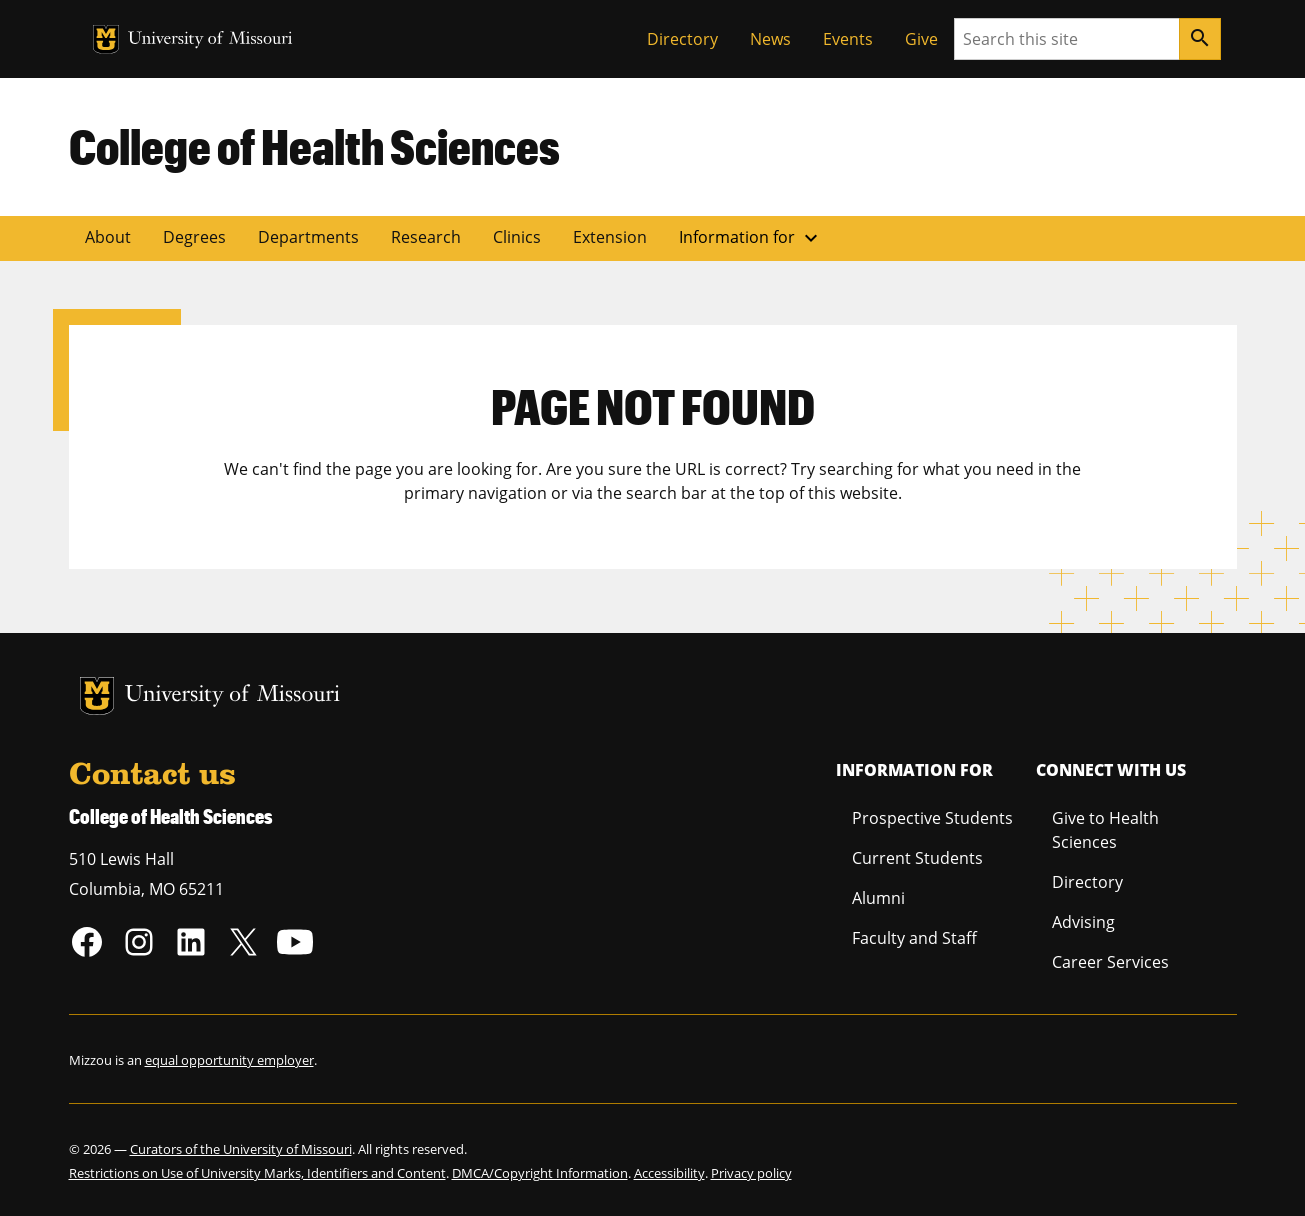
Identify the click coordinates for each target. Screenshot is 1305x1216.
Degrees (194, 237)
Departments (308, 237)
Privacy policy (751, 1173)
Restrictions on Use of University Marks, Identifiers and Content (257, 1173)
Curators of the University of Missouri (241, 1149)
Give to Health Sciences (1105, 830)
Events (848, 39)
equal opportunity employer (229, 1060)
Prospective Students (932, 818)
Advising (1083, 922)
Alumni (878, 898)
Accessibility (669, 1173)
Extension (610, 237)
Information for (751, 238)
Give (921, 39)
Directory (682, 39)
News (770, 39)
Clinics (517, 237)
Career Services (1110, 962)
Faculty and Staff (914, 938)
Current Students (917, 858)
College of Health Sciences (314, 146)
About (108, 237)
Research (426, 237)
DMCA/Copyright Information (540, 1173)
